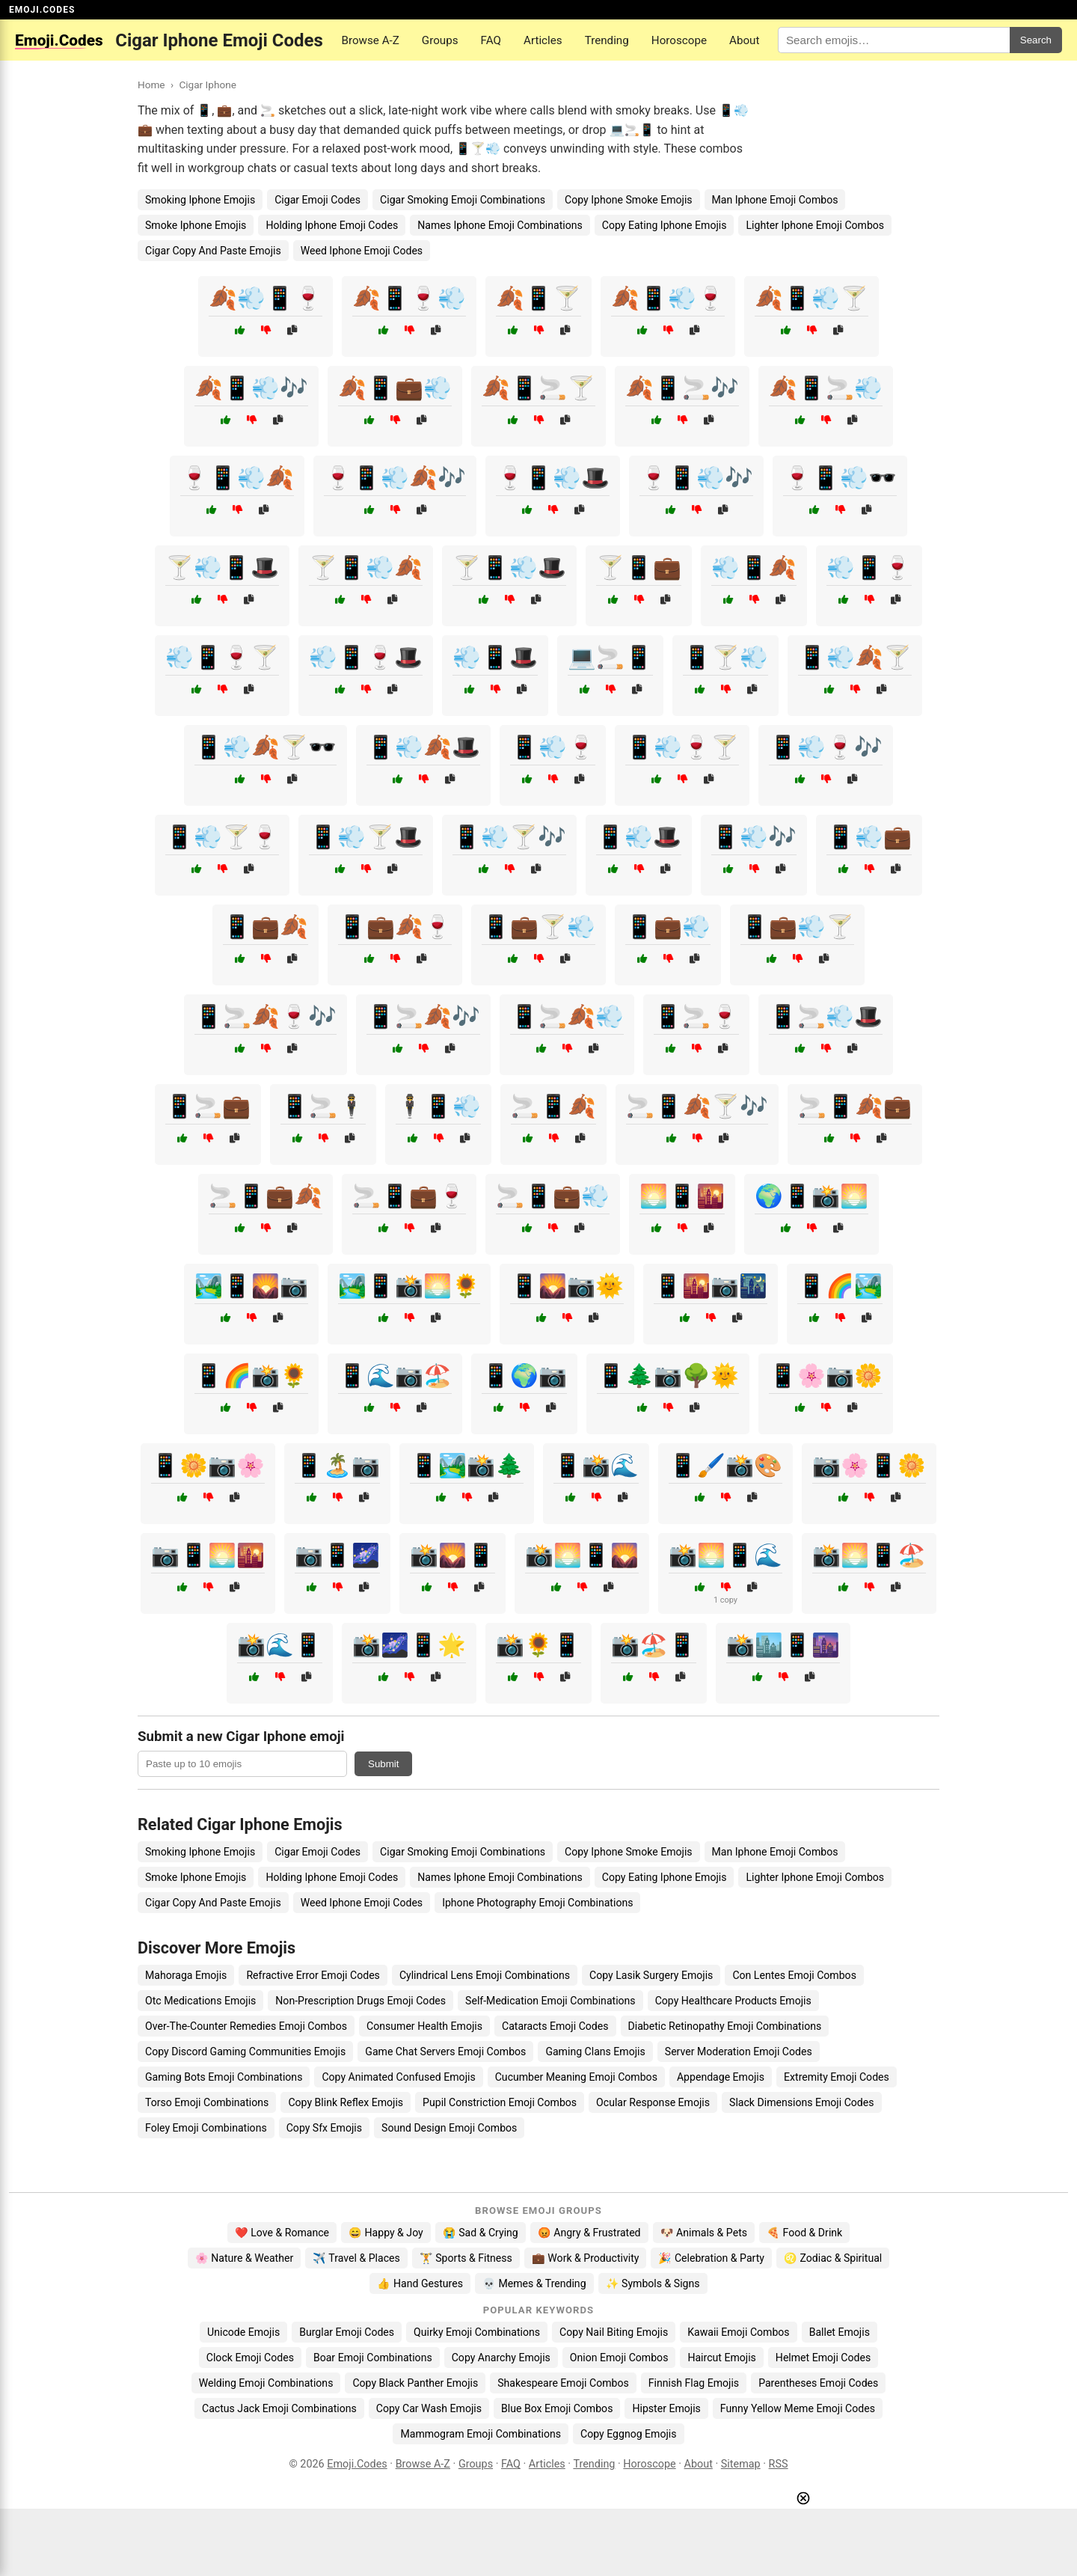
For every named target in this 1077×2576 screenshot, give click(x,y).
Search (1036, 40)
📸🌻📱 (538, 1645)
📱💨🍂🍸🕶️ (265, 747)
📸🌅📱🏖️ (869, 1555)
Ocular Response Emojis (653, 2102)
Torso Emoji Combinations (207, 2102)
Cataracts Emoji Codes (555, 2026)
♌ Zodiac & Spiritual (833, 2258)
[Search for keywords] (894, 40)
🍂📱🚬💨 (826, 388)
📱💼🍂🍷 (395, 927)
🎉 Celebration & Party (711, 2258)
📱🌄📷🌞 (567, 1286)
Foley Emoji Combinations (206, 2128)
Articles (543, 40)
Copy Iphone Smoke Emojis (629, 200)
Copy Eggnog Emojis (628, 2434)
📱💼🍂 (265, 927)
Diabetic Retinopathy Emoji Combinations (725, 2026)
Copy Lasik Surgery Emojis (651, 1975)
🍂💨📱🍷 (265, 298)
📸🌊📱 (279, 1645)
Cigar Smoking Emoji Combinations (462, 200)
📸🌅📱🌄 (582, 1555)
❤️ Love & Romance (282, 2233)
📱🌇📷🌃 (710, 1286)
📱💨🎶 (754, 837)
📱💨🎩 (638, 837)
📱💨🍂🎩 (423, 747)
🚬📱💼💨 (553, 1196)
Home (151, 85)
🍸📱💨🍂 (366, 567)
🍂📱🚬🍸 (538, 388)
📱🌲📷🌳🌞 (668, 1375)
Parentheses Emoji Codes (818, 2383)
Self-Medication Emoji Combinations (550, 2001)
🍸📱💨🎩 (509, 567)
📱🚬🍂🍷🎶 (265, 1016)
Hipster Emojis (666, 2408)
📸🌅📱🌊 (725, 1555)
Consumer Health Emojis (424, 2026)
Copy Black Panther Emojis (415, 2383)
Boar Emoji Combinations (372, 2358)
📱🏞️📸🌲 (467, 1465)
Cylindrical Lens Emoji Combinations (484, 1975)
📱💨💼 (869, 837)
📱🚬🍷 (696, 1016)
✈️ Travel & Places (356, 2258)
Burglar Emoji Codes (346, 2332)
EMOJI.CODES (42, 9)
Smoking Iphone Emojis (200, 200)
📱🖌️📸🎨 (725, 1465)
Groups (440, 40)
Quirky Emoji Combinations (477, 2332)
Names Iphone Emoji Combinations (500, 225)
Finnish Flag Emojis (693, 2383)
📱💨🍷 (552, 747)
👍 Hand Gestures (419, 2283)
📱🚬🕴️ (323, 1106)
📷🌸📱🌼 (869, 1465)
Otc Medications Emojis (200, 2001)
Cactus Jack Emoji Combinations (279, 2408)
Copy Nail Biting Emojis (613, 2332)
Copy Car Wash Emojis (429, 2408)
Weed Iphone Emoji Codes (362, 251)
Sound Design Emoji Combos (449, 2128)
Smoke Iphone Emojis (195, 225)
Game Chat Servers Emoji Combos (445, 2052)
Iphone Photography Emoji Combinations (537, 1903)
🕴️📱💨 (438, 1106)
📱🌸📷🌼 (826, 1375)
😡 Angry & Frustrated (589, 2233)
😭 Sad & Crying (480, 2233)
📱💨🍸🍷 (222, 837)
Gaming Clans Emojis (595, 2052)
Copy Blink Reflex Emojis (345, 2102)
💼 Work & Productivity (585, 2258)
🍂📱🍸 (538, 298)
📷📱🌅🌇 (208, 1555)
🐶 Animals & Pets (703, 2233)
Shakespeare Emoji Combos (563, 2383)
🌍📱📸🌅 (811, 1196)
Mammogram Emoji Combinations (480, 2434)
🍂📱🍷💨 (409, 298)
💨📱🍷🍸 (222, 657)
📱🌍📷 (524, 1375)
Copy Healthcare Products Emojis (733, 2001)
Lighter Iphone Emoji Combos (815, 225)
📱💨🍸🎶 (509, 837)
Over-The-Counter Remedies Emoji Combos (246, 2026)
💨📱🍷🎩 (366, 657)
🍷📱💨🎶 (696, 478)
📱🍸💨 (725, 657)
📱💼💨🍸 (797, 927)
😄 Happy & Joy (386, 2233)
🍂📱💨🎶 (251, 388)
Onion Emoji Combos (619, 2358)
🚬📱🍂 (553, 1106)
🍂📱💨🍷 (668, 298)
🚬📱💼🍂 (265, 1196)
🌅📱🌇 (682, 1196)
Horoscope (679, 40)
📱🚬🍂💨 (567, 1016)
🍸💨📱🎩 (222, 567)
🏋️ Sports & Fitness (466, 2258)
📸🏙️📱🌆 (783, 1645)
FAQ (491, 40)
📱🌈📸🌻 (251, 1375)
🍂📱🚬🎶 (682, 388)
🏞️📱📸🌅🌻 (409, 1286)
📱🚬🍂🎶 (423, 1016)
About (744, 40)
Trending (607, 40)
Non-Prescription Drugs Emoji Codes (360, 2001)
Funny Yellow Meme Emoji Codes (797, 2408)
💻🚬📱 (610, 657)
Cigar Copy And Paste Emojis (213, 251)
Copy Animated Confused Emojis (398, 2077)
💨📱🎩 (495, 657)
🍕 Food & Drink (804, 2233)
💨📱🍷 (869, 567)
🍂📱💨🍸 (811, 298)
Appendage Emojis (720, 2077)
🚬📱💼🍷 (409, 1196)
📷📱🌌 (337, 1555)
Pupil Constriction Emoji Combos (500, 2102)
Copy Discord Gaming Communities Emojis (245, 2052)
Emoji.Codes (357, 2464)
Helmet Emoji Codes (823, 2358)
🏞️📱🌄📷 (251, 1286)
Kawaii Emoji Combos (738, 2332)
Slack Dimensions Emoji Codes (801, 2102)
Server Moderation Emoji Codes (738, 2052)
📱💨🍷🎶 (826, 747)
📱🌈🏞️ (840, 1286)
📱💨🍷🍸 (682, 747)
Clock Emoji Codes (250, 2358)
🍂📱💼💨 (395, 388)
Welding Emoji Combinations (266, 2383)
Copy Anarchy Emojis (501, 2358)
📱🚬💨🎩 (826, 1016)
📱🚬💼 (208, 1106)
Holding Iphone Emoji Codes (332, 225)
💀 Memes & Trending (534, 2283)
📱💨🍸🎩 (366, 837)
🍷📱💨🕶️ (840, 478)
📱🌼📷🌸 (208, 1465)
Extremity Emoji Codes (836, 2077)
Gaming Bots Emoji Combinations (223, 2077)
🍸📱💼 (638, 567)
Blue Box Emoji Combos (557, 2408)
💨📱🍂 (754, 567)
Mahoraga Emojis (186, 1975)
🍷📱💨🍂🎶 (395, 478)
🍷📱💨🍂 (237, 478)
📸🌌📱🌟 (409, 1645)
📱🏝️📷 (337, 1465)
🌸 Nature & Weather (244, 2258)
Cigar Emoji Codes (317, 200)
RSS (778, 2464)
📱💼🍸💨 (538, 927)
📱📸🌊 (596, 1465)
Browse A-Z (370, 40)
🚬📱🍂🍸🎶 (697, 1106)
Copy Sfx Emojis (324, 2128)
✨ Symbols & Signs (653, 2283)
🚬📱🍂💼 (855, 1106)
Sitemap (741, 2464)
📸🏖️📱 (653, 1645)
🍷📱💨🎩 (553, 478)
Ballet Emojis (839, 2332)
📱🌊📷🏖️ (395, 1375)
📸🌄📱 (452, 1555)
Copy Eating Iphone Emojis (664, 225)
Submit (383, 1763)
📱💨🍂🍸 (855, 657)
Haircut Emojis (721, 2358)
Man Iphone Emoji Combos (775, 200)
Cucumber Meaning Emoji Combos (576, 2077)
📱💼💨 (668, 927)
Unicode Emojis (243, 2332)
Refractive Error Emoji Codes (313, 1975)
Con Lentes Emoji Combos (794, 1975)
